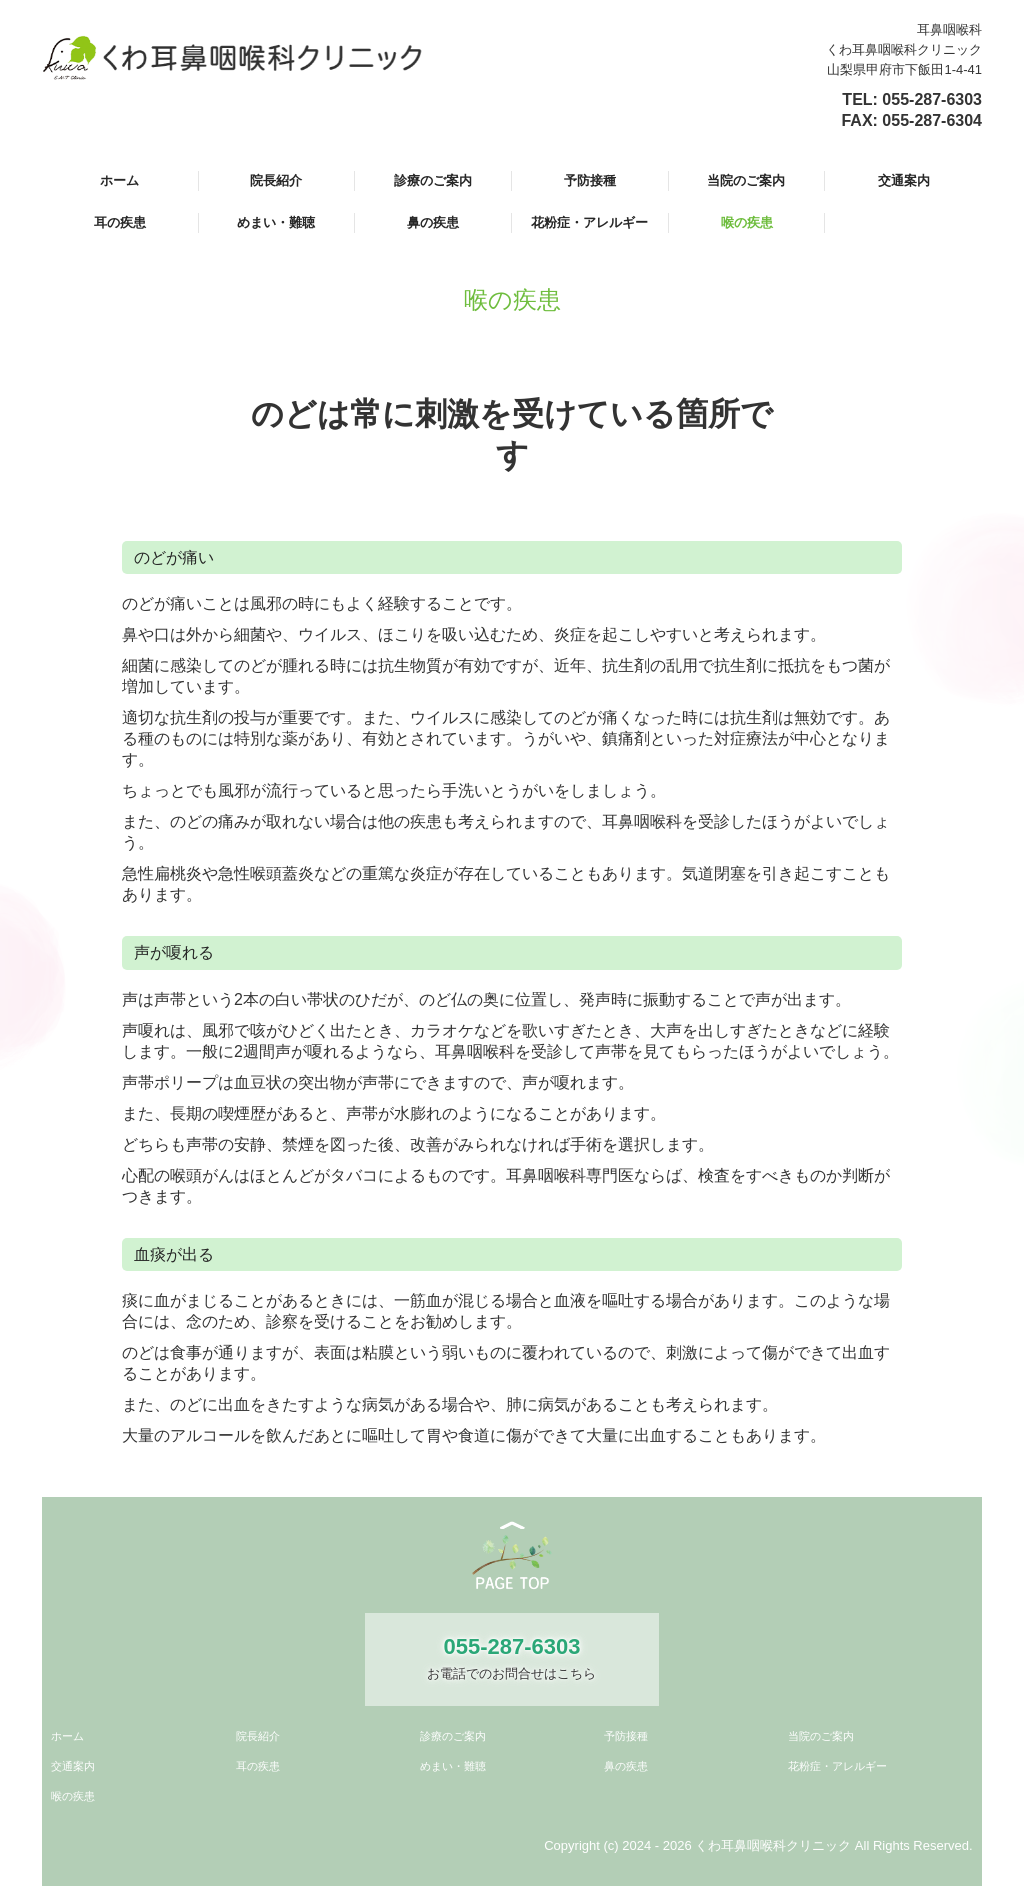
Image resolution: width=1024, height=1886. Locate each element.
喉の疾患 (747, 222)
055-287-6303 (932, 99)
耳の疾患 (120, 222)
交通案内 (904, 180)
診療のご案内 (433, 180)
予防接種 (590, 180)
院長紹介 (276, 180)
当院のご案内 (746, 180)
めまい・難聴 (276, 222)
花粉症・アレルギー (589, 222)
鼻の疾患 (433, 222)
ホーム (119, 180)
